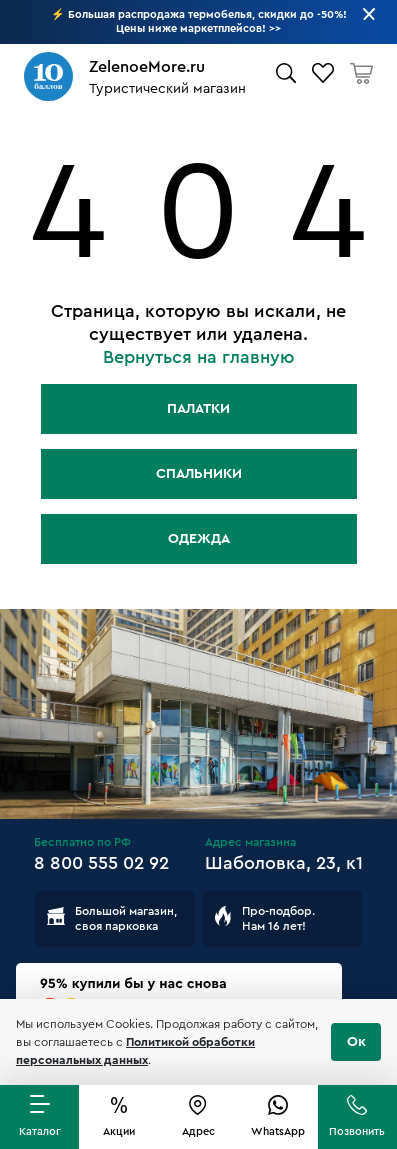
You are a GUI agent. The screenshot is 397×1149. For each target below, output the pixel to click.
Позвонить (357, 1131)
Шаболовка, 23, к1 (284, 863)
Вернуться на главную (199, 357)
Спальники (199, 474)
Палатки (198, 409)
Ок (356, 1042)
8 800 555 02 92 (101, 863)
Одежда (199, 539)
